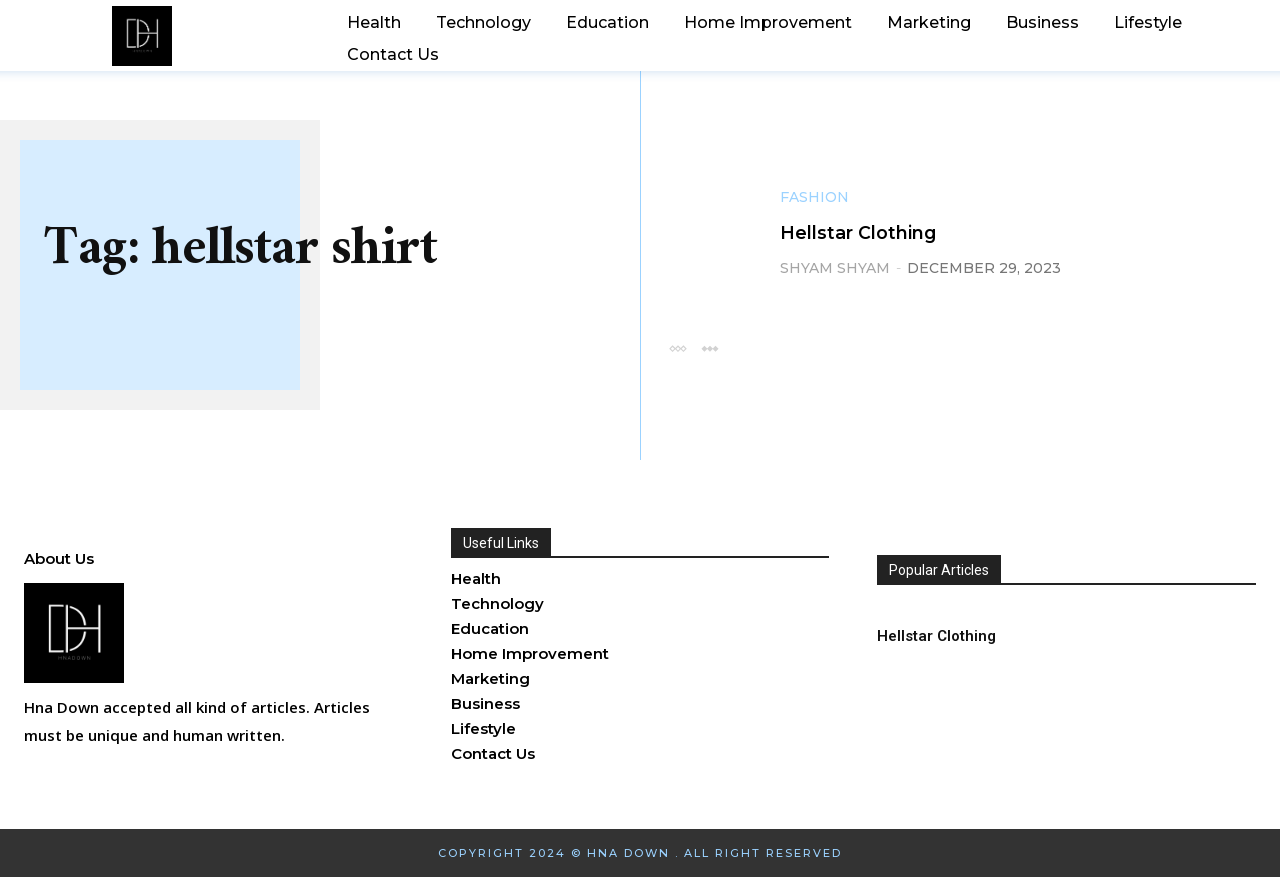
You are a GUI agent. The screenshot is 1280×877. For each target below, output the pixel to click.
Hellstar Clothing (870, 232)
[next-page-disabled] (709, 347)
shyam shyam (835, 268)
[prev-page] (677, 347)
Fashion (814, 198)
